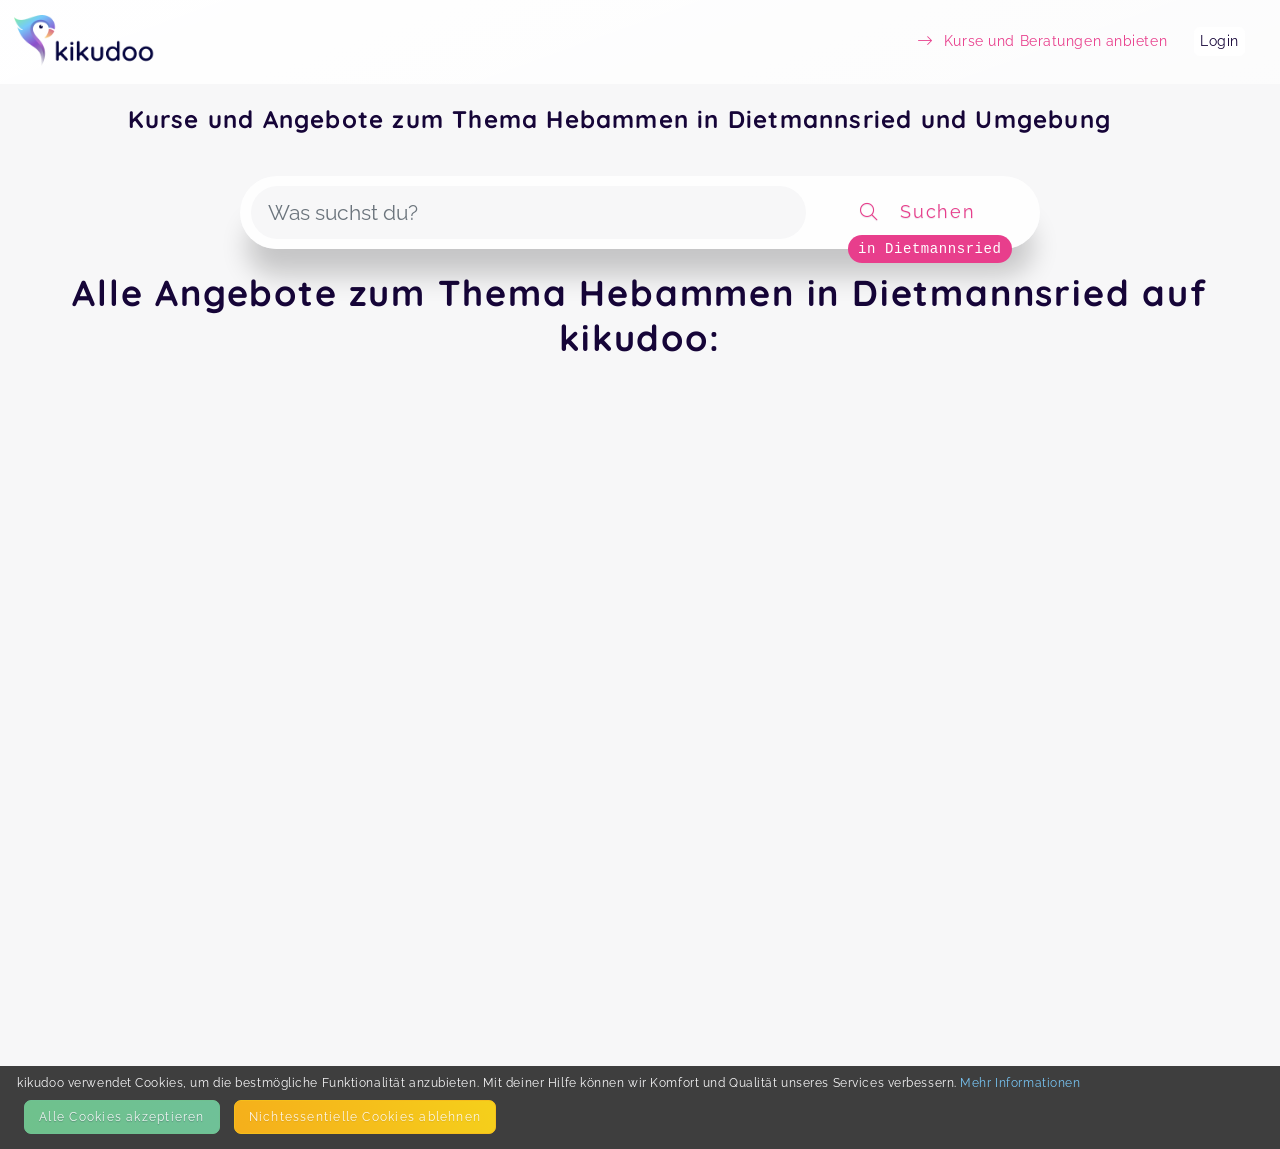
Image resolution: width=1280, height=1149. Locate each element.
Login (1219, 41)
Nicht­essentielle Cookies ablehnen (365, 1116)
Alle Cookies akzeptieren (121, 1116)
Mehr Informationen (1020, 1082)
